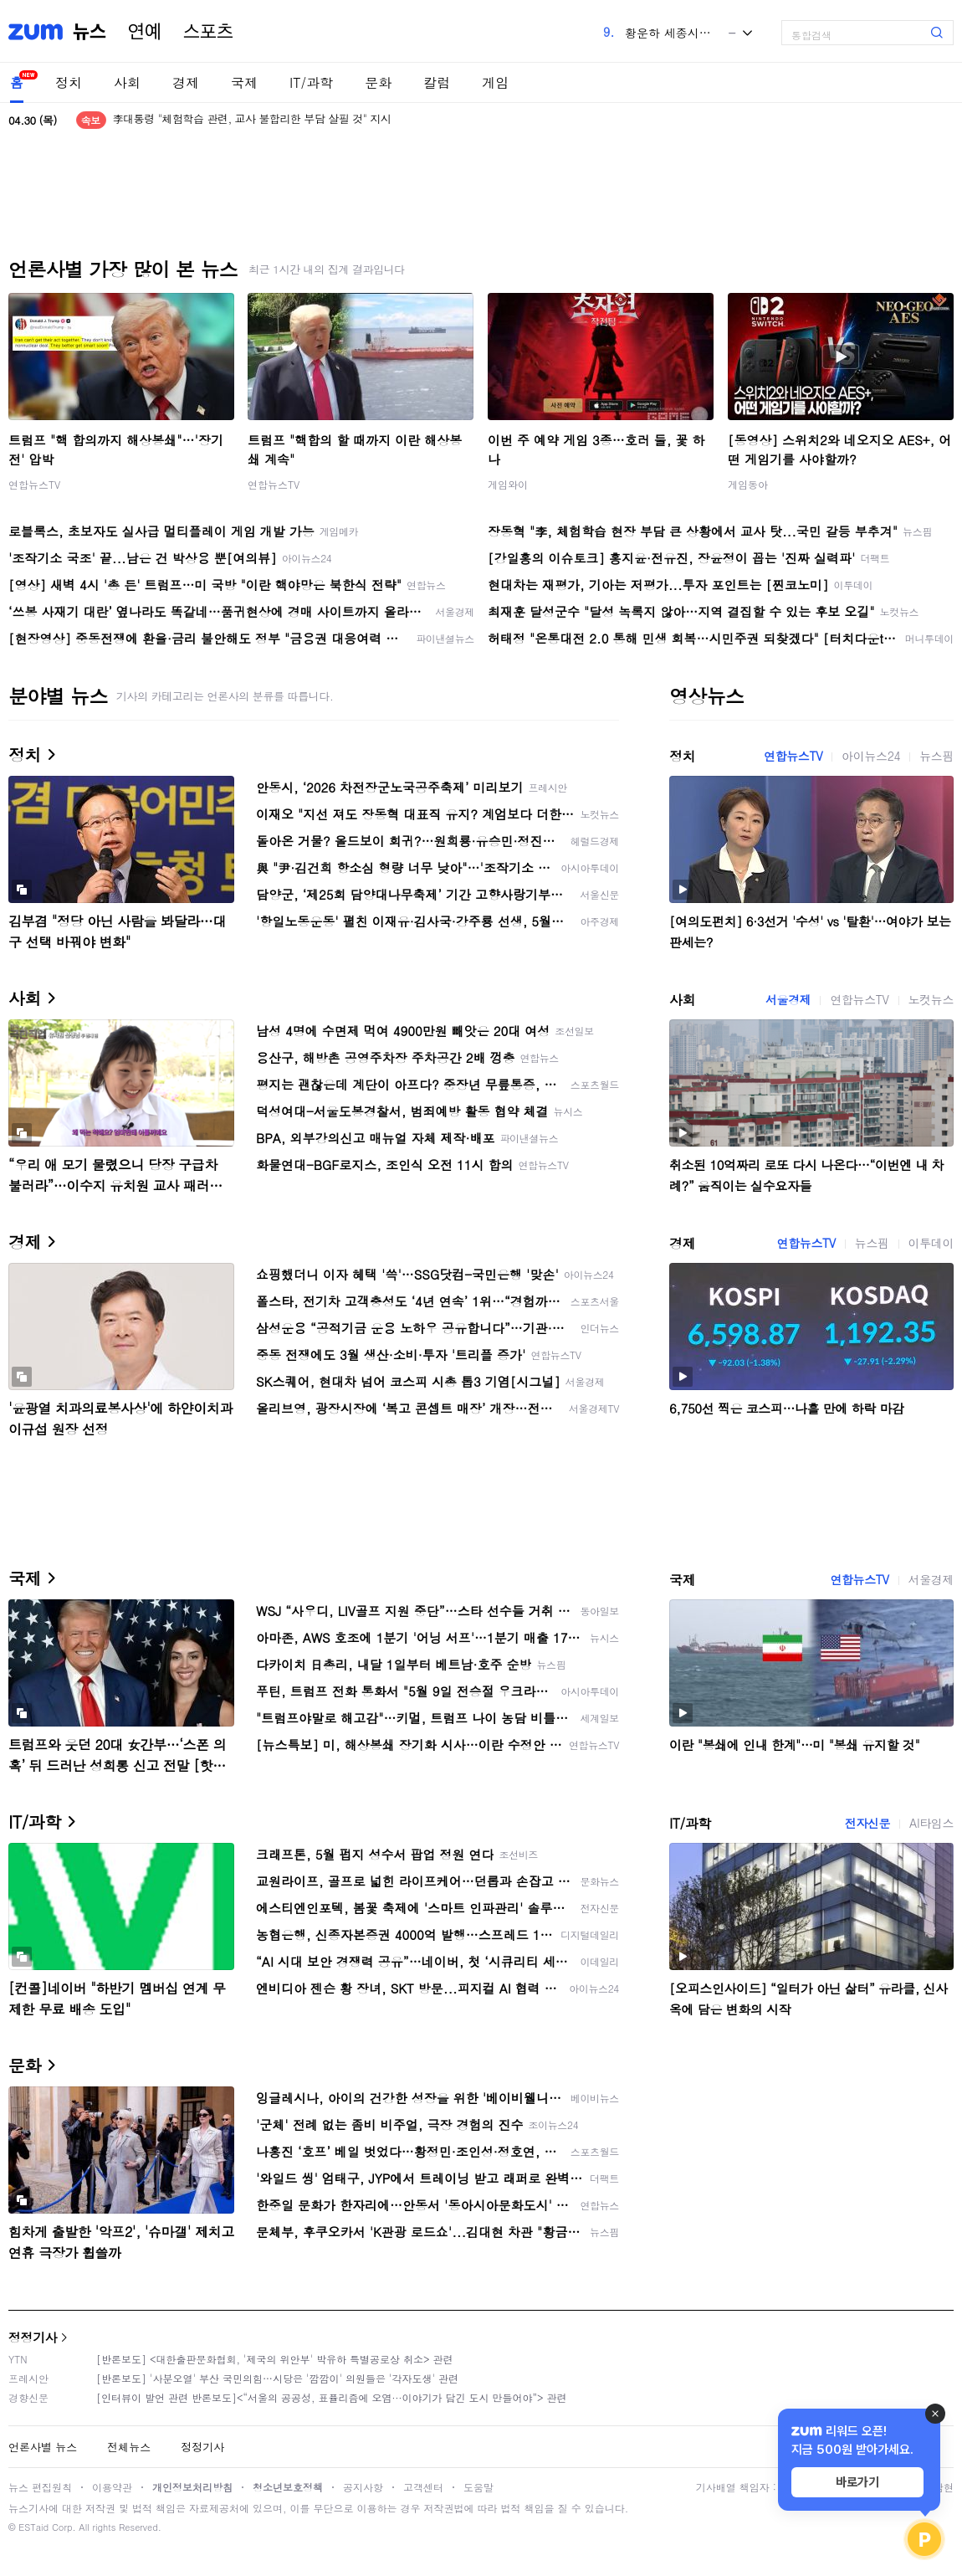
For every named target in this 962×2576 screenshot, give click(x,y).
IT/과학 (311, 82)
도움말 (478, 2487)
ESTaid (33, 2527)
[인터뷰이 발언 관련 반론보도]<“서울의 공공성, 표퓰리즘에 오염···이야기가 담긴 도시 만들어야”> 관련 (331, 2397)
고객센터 (423, 2487)
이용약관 (112, 2487)
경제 (185, 82)
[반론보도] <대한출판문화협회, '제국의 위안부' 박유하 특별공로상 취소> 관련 (274, 2359)
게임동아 (748, 484)
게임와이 (508, 484)
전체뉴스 (129, 2447)
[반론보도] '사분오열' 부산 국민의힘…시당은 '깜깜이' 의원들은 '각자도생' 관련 (277, 2378)
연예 (144, 32)
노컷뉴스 (931, 999)
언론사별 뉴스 (42, 2447)
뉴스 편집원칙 (40, 2487)
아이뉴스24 (871, 755)
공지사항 (363, 2487)
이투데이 (931, 1242)
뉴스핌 (936, 755)
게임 (495, 82)
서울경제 (788, 999)
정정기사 (32, 2337)
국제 (244, 82)
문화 (378, 82)
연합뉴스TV (34, 484)
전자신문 (867, 1822)
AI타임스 (931, 1822)
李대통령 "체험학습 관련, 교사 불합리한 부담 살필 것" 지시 (252, 120)
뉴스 (89, 32)
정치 (68, 82)
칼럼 (436, 82)
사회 (127, 82)
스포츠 (208, 32)
